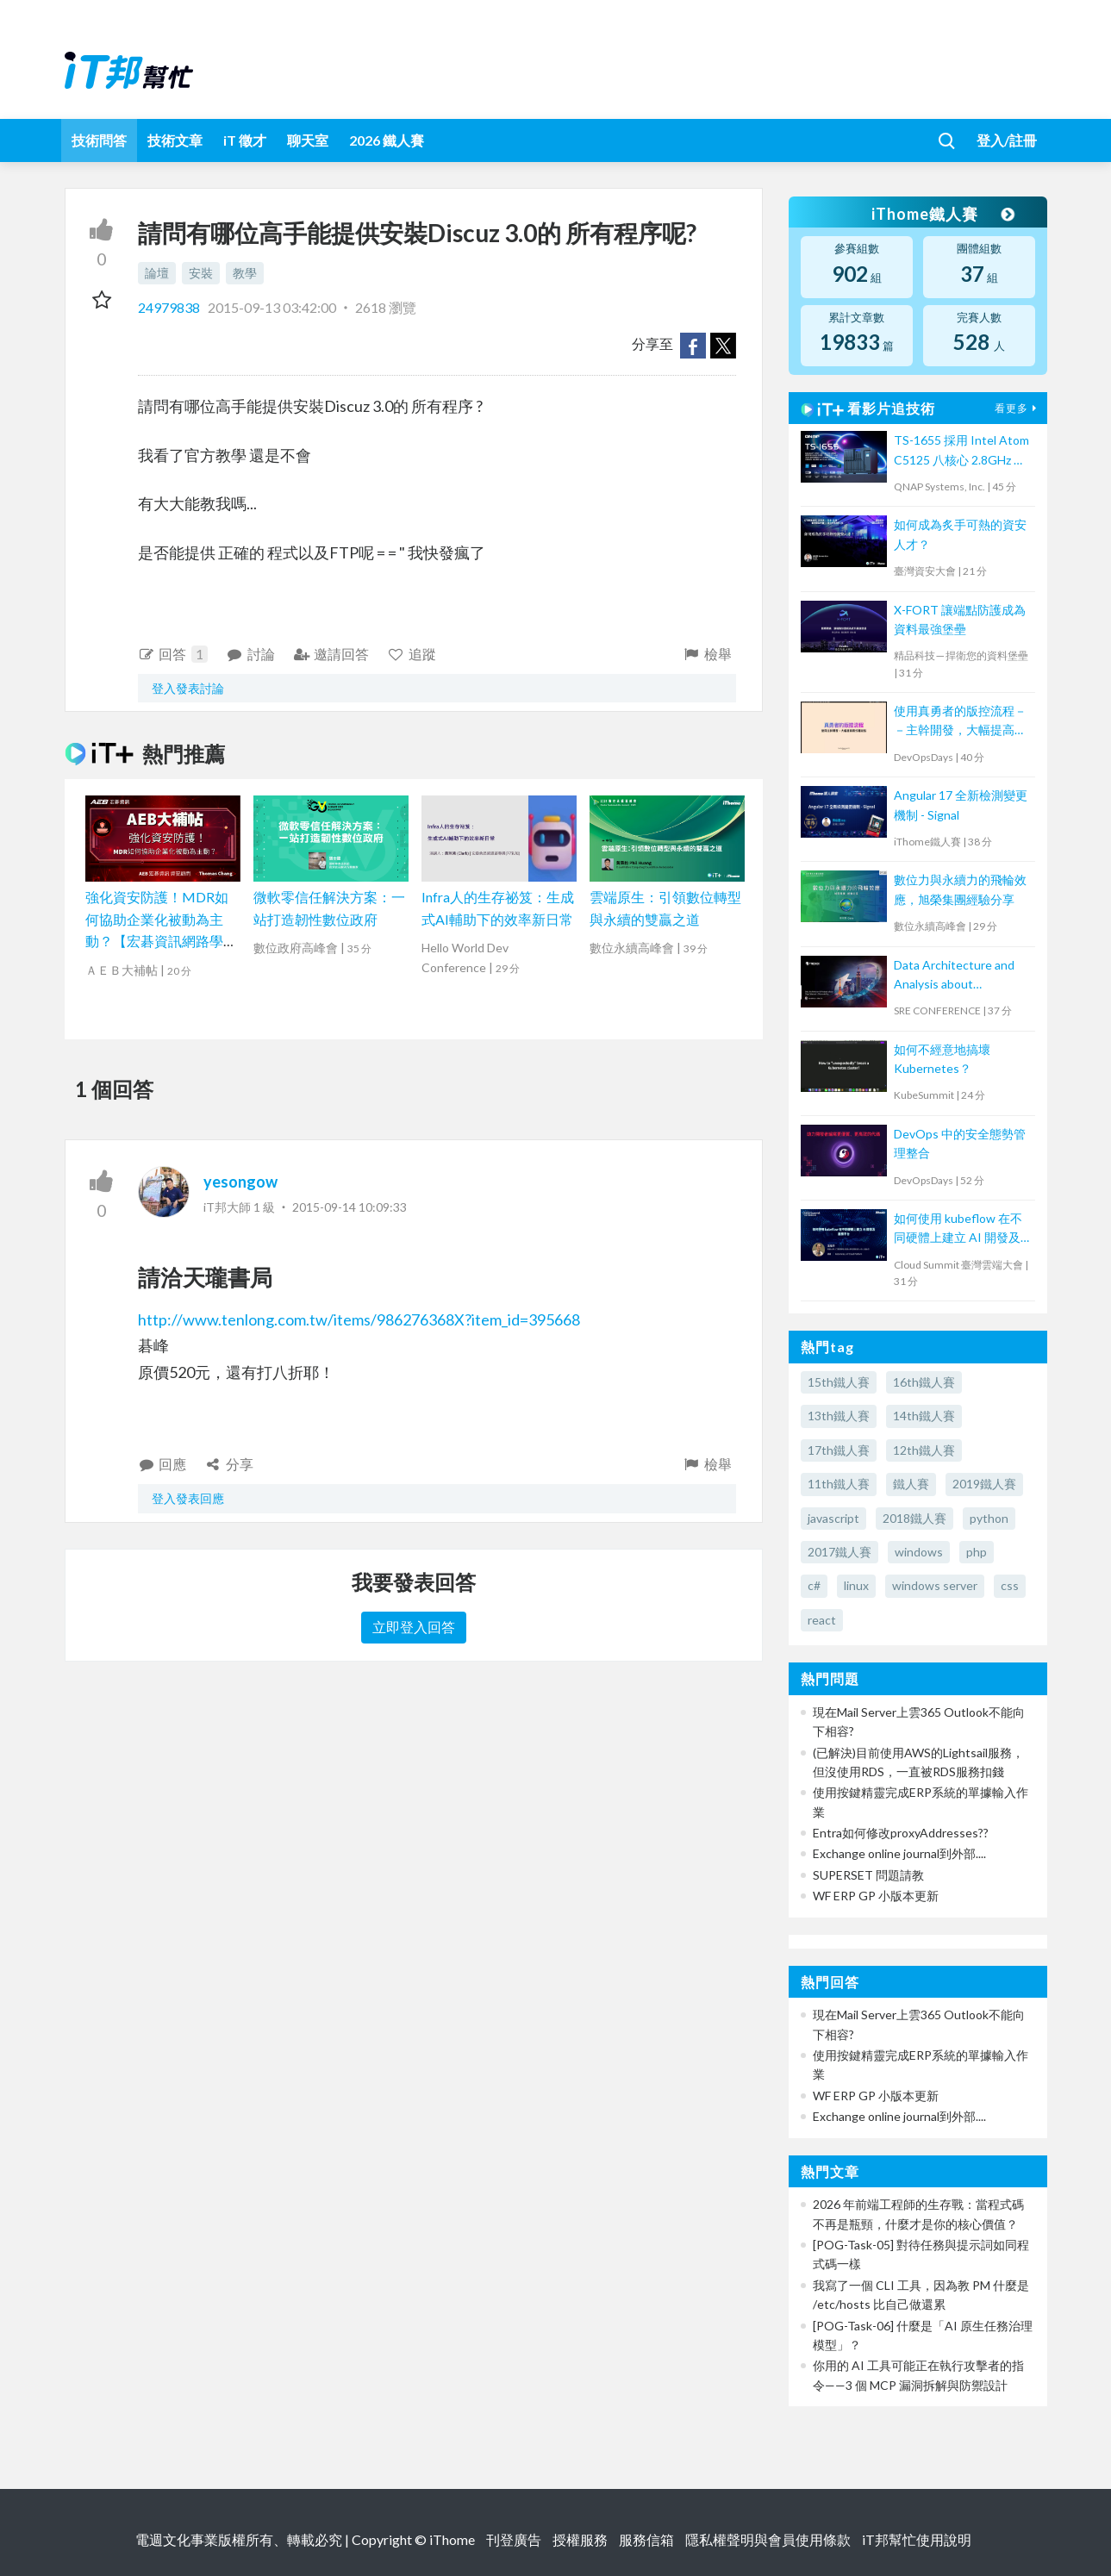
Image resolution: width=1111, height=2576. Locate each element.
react (822, 1619)
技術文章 (175, 140)
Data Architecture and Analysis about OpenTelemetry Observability (954, 976)
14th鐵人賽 (924, 1415)
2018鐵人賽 (914, 1518)
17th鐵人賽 (839, 1450)
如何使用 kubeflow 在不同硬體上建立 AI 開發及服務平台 (958, 1229)
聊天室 (307, 140)
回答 (173, 654)
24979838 (170, 307)
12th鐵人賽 (924, 1450)
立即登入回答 (413, 1627)
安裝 (201, 272)
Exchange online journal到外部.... (899, 1853)
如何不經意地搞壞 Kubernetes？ (942, 1059)
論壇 (157, 272)
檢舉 (707, 654)
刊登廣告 (513, 2539)
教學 (245, 272)
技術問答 (99, 140)
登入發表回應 (188, 1498)
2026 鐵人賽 (386, 140)
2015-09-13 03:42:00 (272, 307)
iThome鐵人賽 (942, 213)
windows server (934, 1585)
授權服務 (580, 2539)
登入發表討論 (188, 688)
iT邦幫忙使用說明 (916, 2539)
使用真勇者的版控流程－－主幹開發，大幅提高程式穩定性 (960, 721)
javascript (833, 1518)
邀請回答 (331, 654)
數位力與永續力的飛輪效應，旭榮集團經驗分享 (960, 889)
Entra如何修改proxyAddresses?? (901, 1832)
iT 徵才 (244, 140)
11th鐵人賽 (839, 1483)
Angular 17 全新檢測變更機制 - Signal (960, 804)
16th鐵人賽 (924, 1382)
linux (856, 1585)
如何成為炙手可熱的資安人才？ (960, 534)
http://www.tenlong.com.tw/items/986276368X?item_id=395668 (359, 1319)
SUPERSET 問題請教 (868, 1875)
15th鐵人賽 (839, 1382)
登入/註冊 (1007, 140)
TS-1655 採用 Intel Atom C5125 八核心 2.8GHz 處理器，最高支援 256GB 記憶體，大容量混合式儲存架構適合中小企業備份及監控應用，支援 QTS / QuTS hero (961, 451)
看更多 (1018, 408)
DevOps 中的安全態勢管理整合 (960, 1143)
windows (919, 1551)
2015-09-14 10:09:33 (349, 1207)
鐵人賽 (911, 1483)
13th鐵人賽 (839, 1415)
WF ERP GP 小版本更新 (876, 1895)
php (976, 1551)
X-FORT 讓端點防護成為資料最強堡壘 (960, 619)
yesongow (240, 1181)
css (1010, 1585)
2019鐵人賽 (984, 1483)
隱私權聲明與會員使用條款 (768, 2539)
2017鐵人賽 (839, 1551)
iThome (452, 2539)
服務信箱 (646, 2539)
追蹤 (411, 654)
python (989, 1518)
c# (814, 1585)
